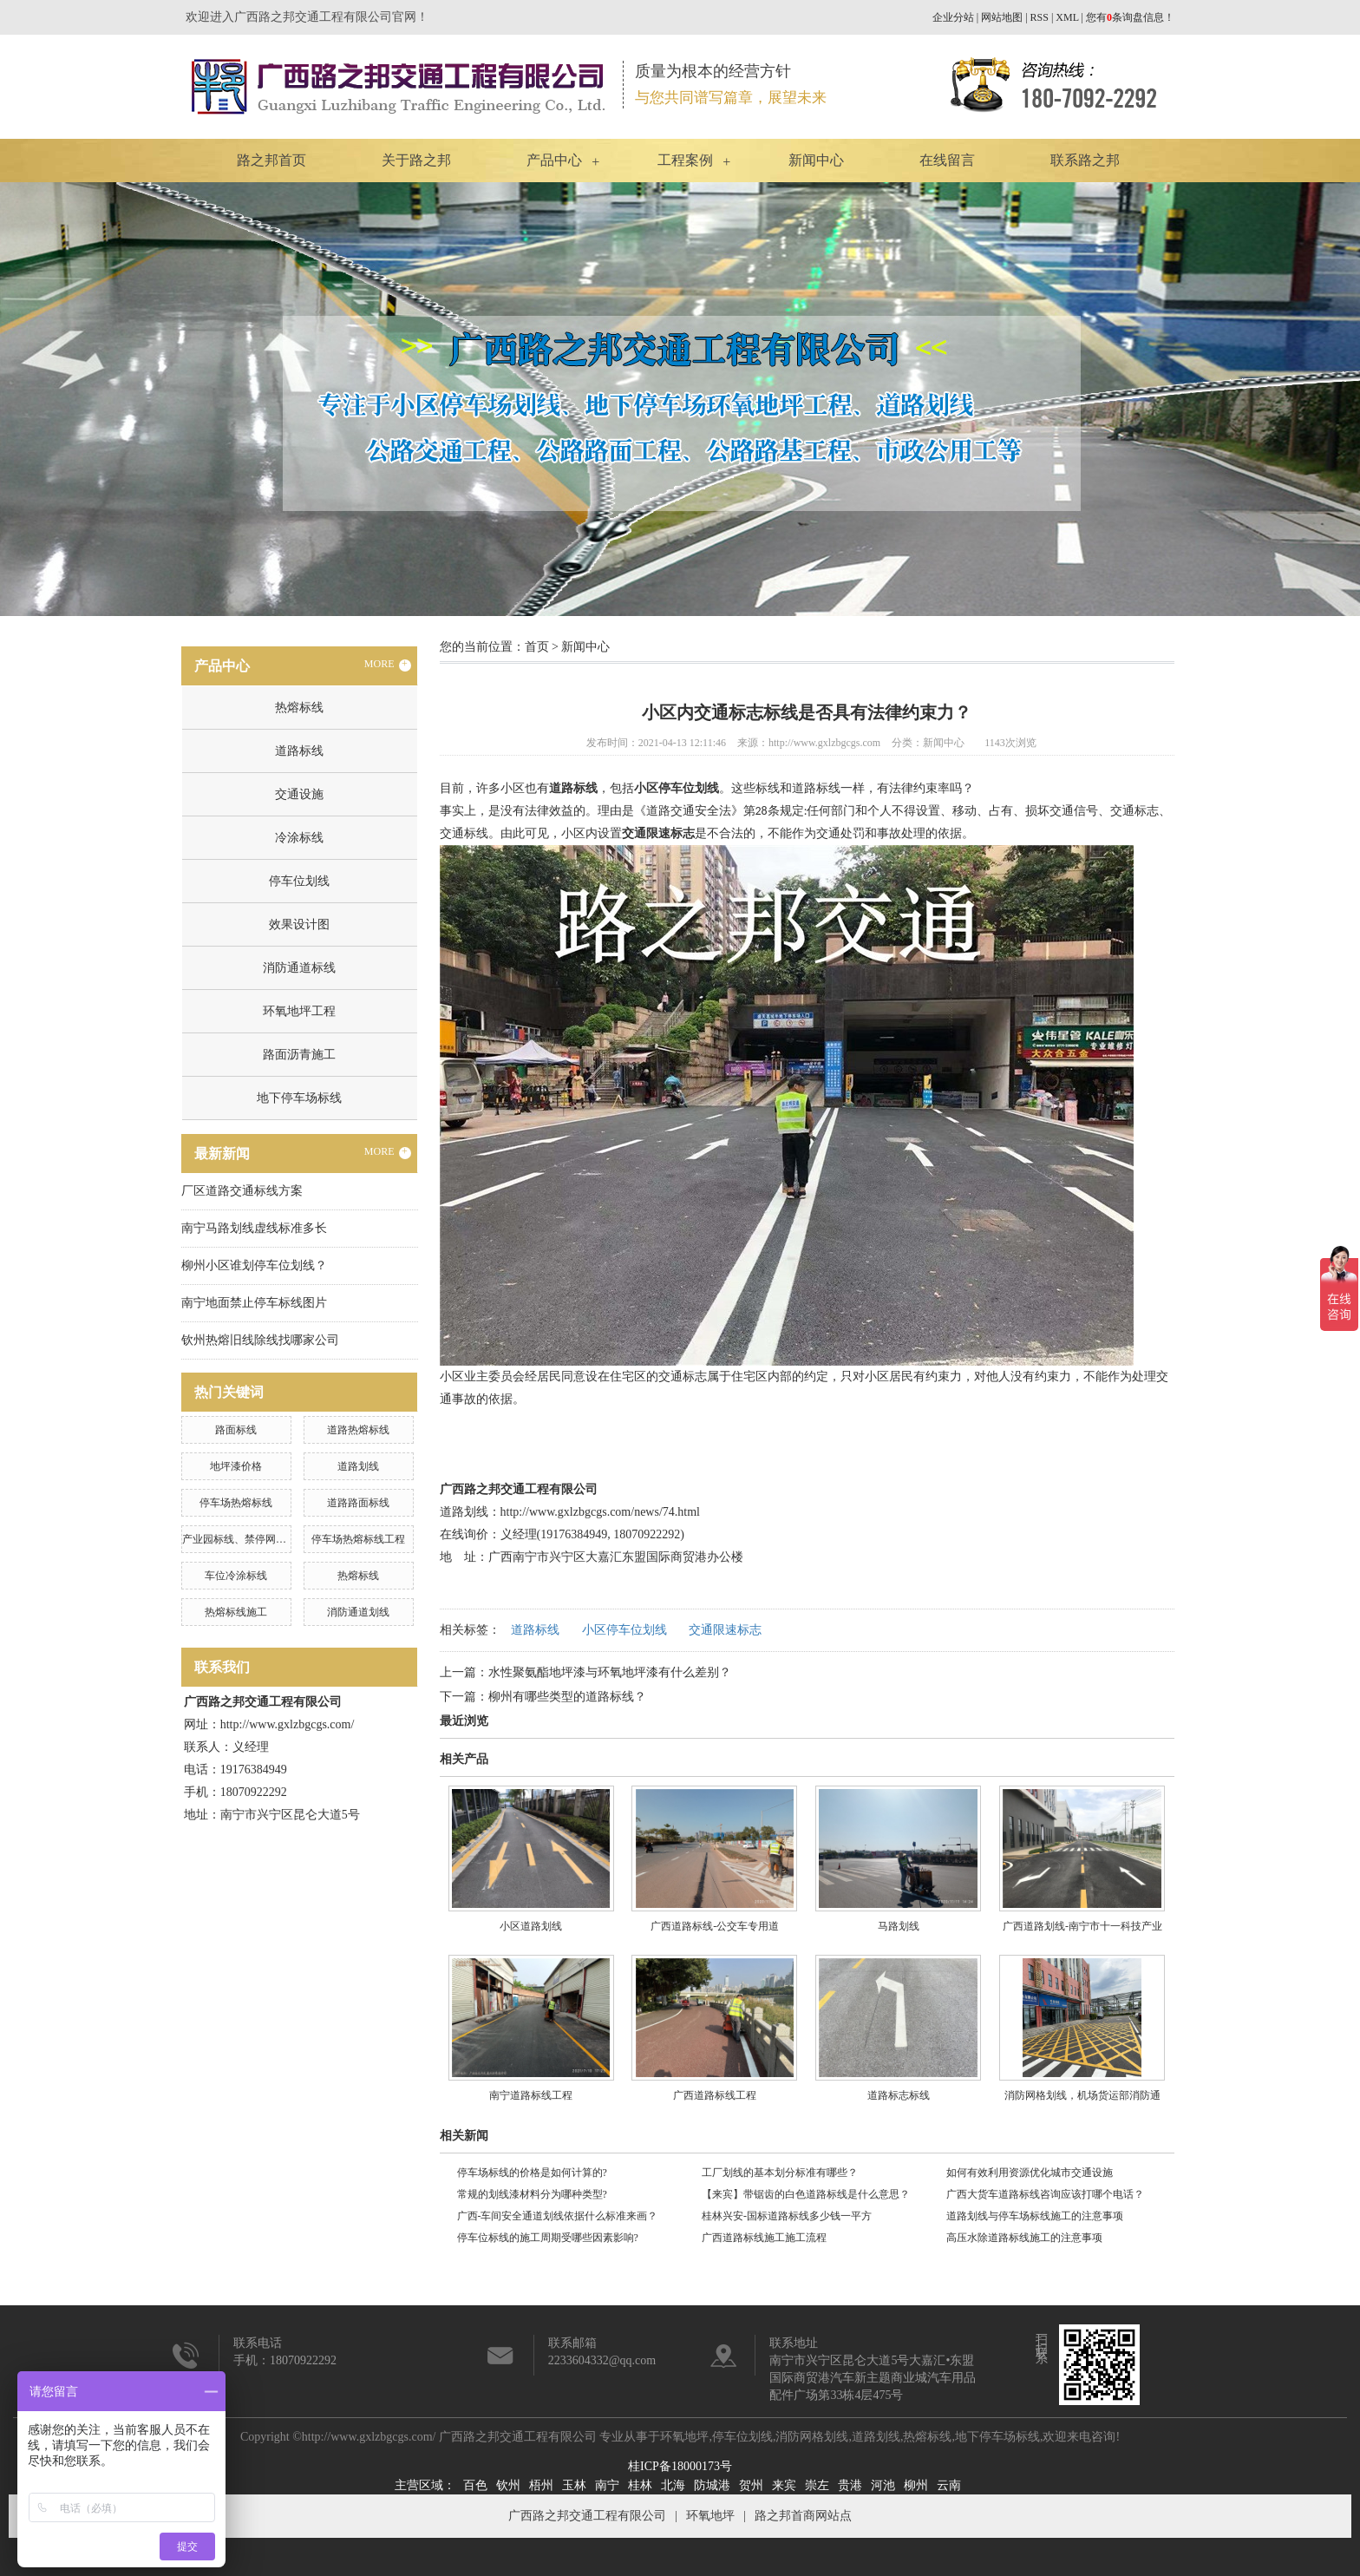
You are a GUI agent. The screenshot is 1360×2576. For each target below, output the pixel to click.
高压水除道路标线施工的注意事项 (1024, 2238)
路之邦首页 (271, 160)
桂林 (640, 2485)
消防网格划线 (811, 2436)
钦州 (508, 2485)
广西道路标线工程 (714, 2095)
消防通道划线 (358, 1612)
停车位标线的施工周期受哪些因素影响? (547, 2238)
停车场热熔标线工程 (358, 1539)
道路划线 (358, 1466)
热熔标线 (299, 707)
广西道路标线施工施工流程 (764, 2238)
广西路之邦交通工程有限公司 (587, 2515)
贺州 (751, 2485)
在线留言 (947, 160)
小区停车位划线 (624, 1629)
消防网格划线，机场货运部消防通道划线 (1082, 2101)
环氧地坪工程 (299, 1011)
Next (1303, 399)
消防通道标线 (299, 967)
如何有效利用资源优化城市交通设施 (1029, 2172)
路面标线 (236, 1430)
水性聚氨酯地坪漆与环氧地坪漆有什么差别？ (609, 1672)
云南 (949, 2485)
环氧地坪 (684, 2436)
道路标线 (299, 750)
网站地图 (1002, 17)
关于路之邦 (416, 160)
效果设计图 (299, 924)
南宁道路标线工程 (530, 2095)
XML (1067, 17)
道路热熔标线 (358, 1430)
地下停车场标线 (299, 1097)
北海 (673, 2485)
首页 (537, 646)
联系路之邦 (1085, 160)
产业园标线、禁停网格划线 (244, 1539)
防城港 (712, 2485)
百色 (475, 2485)
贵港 (850, 2485)
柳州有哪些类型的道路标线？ (567, 1696)
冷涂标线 (299, 837)
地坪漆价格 (236, 1466)
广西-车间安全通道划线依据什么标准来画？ (557, 2216)
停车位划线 (299, 881)
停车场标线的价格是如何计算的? (532, 2172)
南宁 (607, 2485)
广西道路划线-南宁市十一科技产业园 (1082, 1932)
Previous (56, 399)
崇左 (817, 2485)
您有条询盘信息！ (1130, 17)
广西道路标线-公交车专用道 (715, 1926)
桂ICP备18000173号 (680, 2466)
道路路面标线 (358, 1503)
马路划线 (898, 1926)
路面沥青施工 (299, 1054)
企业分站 (953, 17)
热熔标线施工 (236, 1612)
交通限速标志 (725, 1629)
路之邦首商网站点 (803, 2515)
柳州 (916, 2485)
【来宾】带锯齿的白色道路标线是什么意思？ (806, 2194)
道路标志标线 (898, 2095)
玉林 (574, 2485)
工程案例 (685, 160)
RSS (1039, 17)
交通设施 (299, 794)
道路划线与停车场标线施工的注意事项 (1034, 2216)
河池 (883, 2485)
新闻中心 (816, 160)
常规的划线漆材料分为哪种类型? (532, 2194)
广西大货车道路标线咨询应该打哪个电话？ (1045, 2194)
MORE (387, 665)
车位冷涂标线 (236, 1576)
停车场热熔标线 (235, 1503)
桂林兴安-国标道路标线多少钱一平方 (787, 2216)
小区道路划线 (531, 1926)
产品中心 (554, 160)
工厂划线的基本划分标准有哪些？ (780, 2172)
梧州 (541, 2485)
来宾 (784, 2485)
